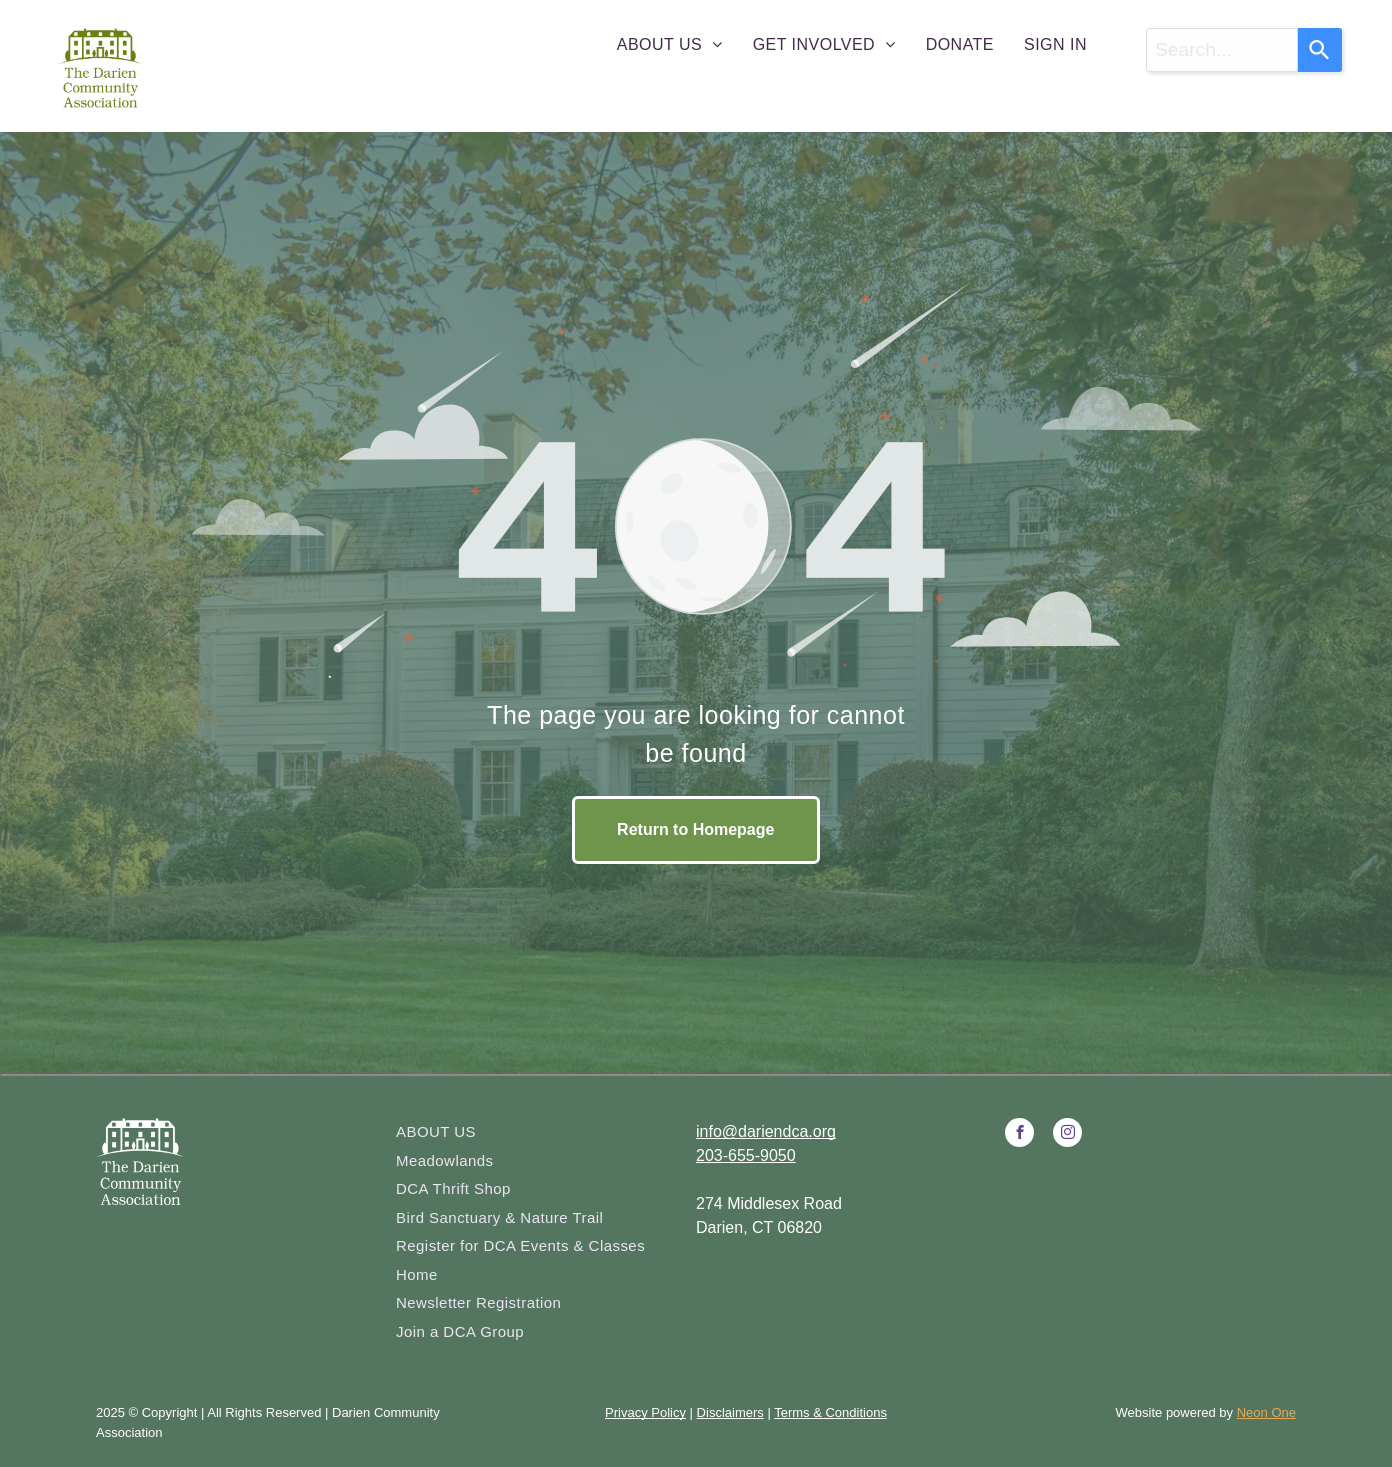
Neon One (1266, 1412)
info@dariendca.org (766, 1131)
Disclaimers (730, 1412)
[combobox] (1222, 50)
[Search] (1320, 50)
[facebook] (1019, 1135)
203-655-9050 (746, 1155)
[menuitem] (670, 45)
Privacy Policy (645, 1412)
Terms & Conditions (830, 1412)
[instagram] (1067, 1135)
